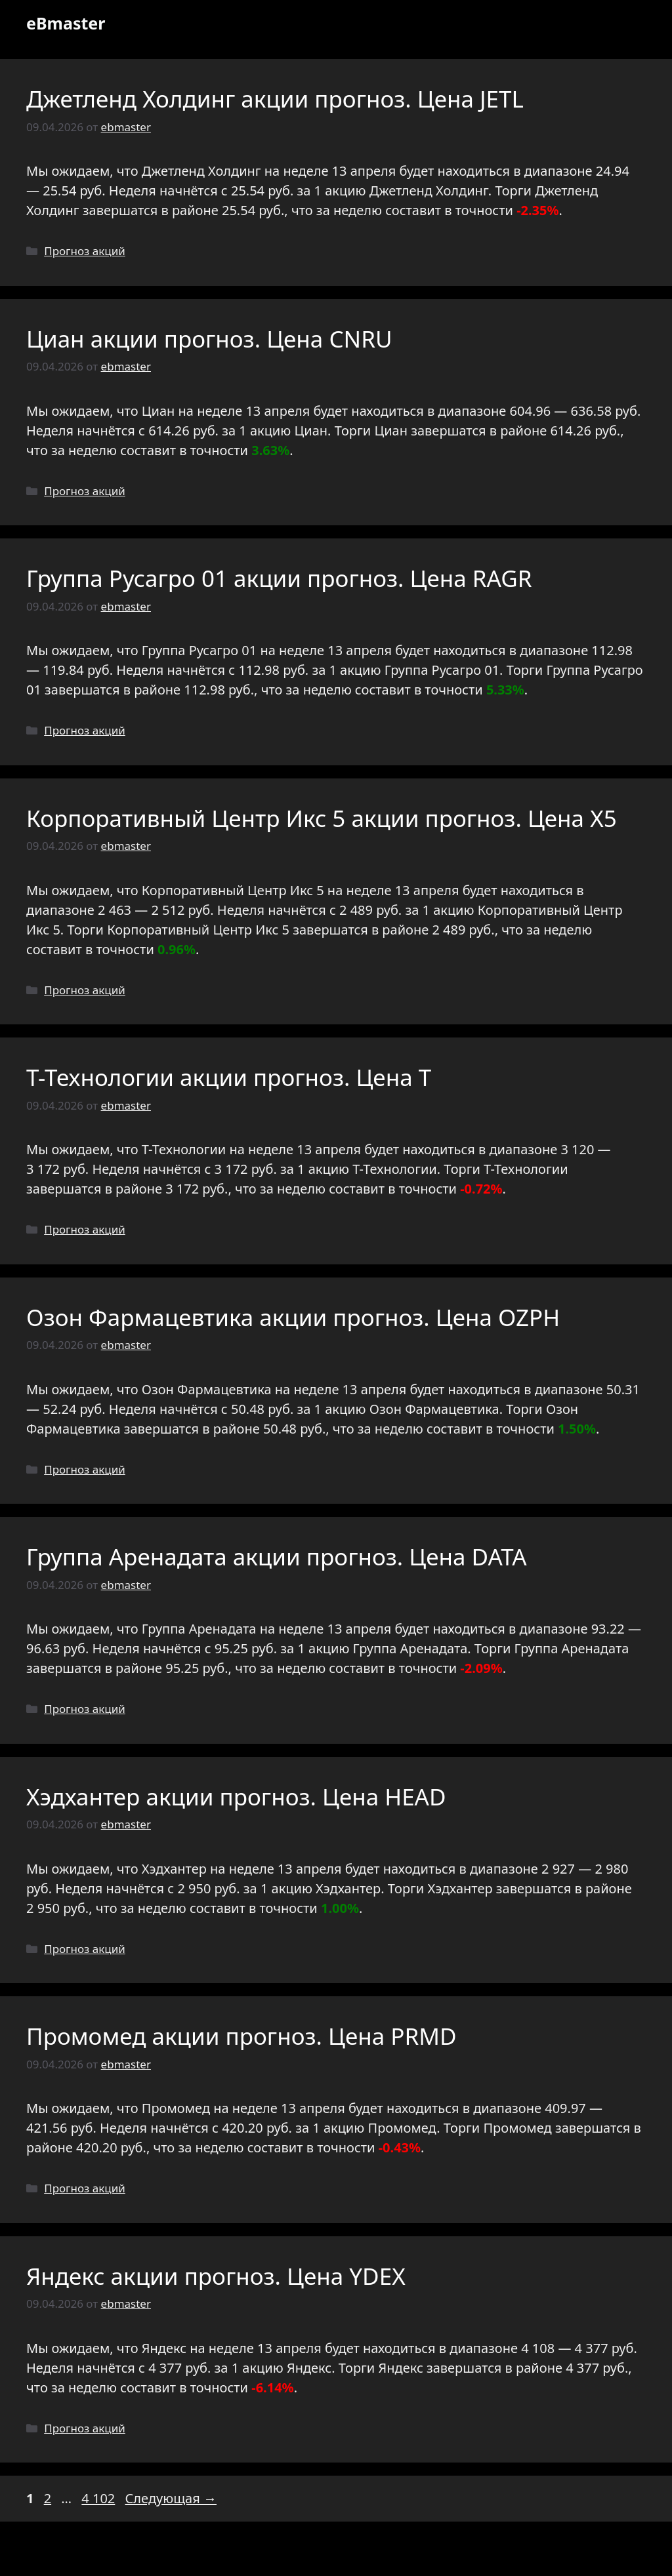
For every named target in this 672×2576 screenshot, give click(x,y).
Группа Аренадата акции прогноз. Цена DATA (276, 1556)
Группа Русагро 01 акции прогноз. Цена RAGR (279, 578)
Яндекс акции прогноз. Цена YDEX (216, 2276)
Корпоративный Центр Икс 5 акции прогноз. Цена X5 (321, 818)
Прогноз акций (84, 250)
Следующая (171, 2498)
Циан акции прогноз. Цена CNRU (209, 338)
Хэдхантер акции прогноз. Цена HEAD (236, 1796)
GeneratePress (431, 2555)
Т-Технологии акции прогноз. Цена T (228, 1077)
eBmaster (65, 23)
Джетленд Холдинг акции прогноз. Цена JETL (275, 98)
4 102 (99, 2498)
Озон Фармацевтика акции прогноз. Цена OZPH (293, 1317)
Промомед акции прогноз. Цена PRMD (241, 2036)
